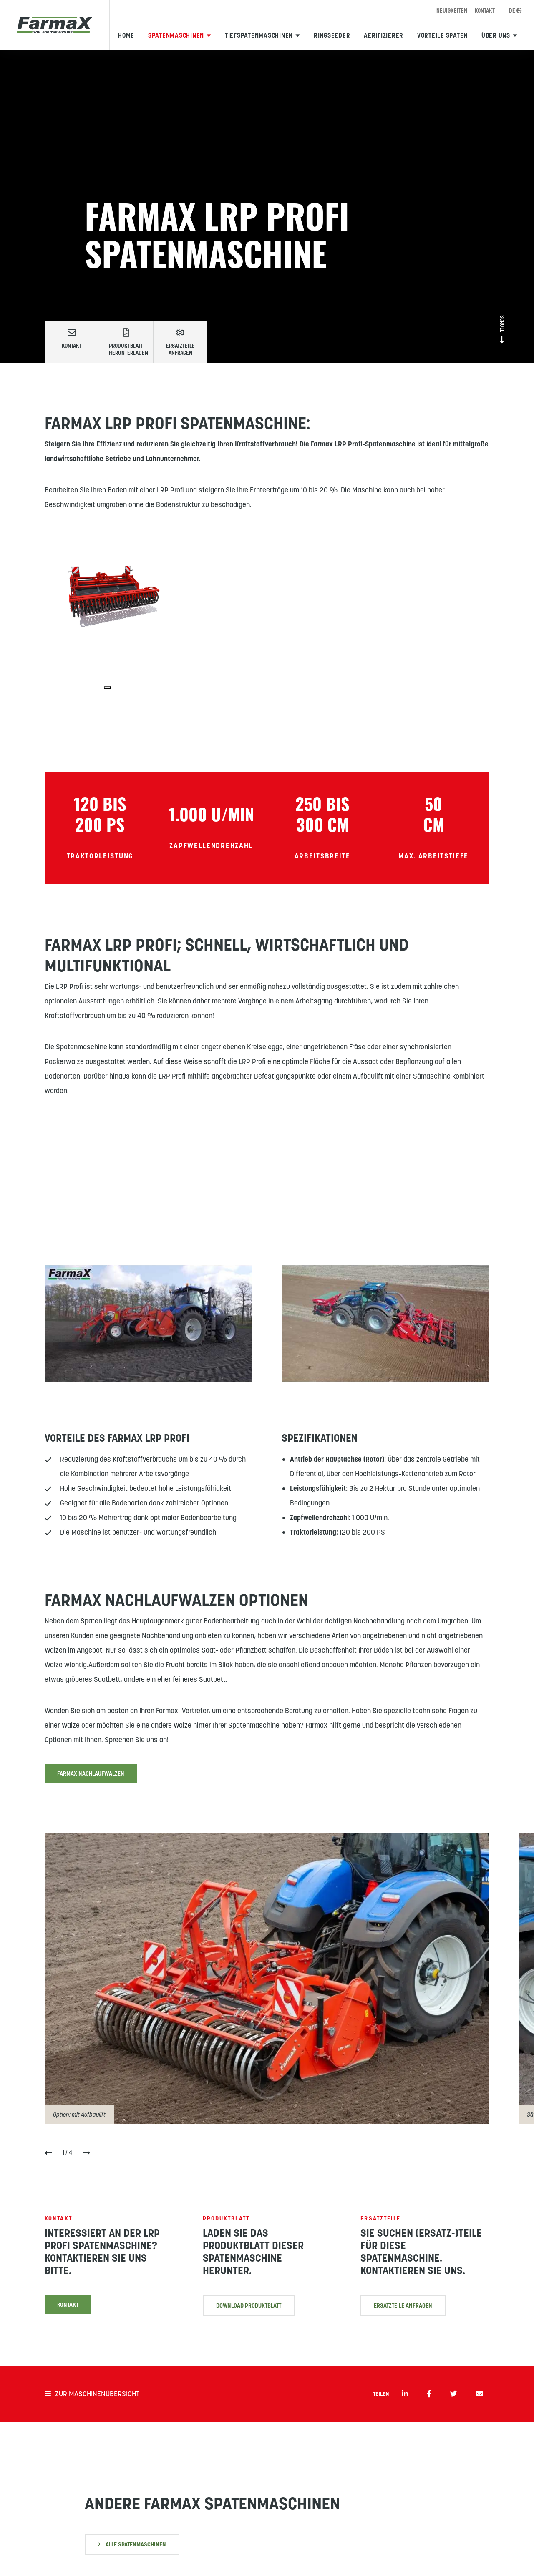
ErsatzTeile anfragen (403, 2344)
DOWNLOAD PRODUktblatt (248, 2322)
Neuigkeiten (451, 10)
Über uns (495, 35)
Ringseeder (332, 35)
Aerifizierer (383, 35)
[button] (48, 2155)
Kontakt (485, 10)
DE (515, 10)
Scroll (502, 329)
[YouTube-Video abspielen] (148, 1326)
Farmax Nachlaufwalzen (90, 1776)
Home (126, 35)
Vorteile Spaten (442, 35)
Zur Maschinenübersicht (92, 2393)
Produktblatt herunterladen (128, 341)
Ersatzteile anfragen (180, 341)
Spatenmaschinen (176, 35)
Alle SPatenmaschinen (132, 2544)
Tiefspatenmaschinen (259, 35)
